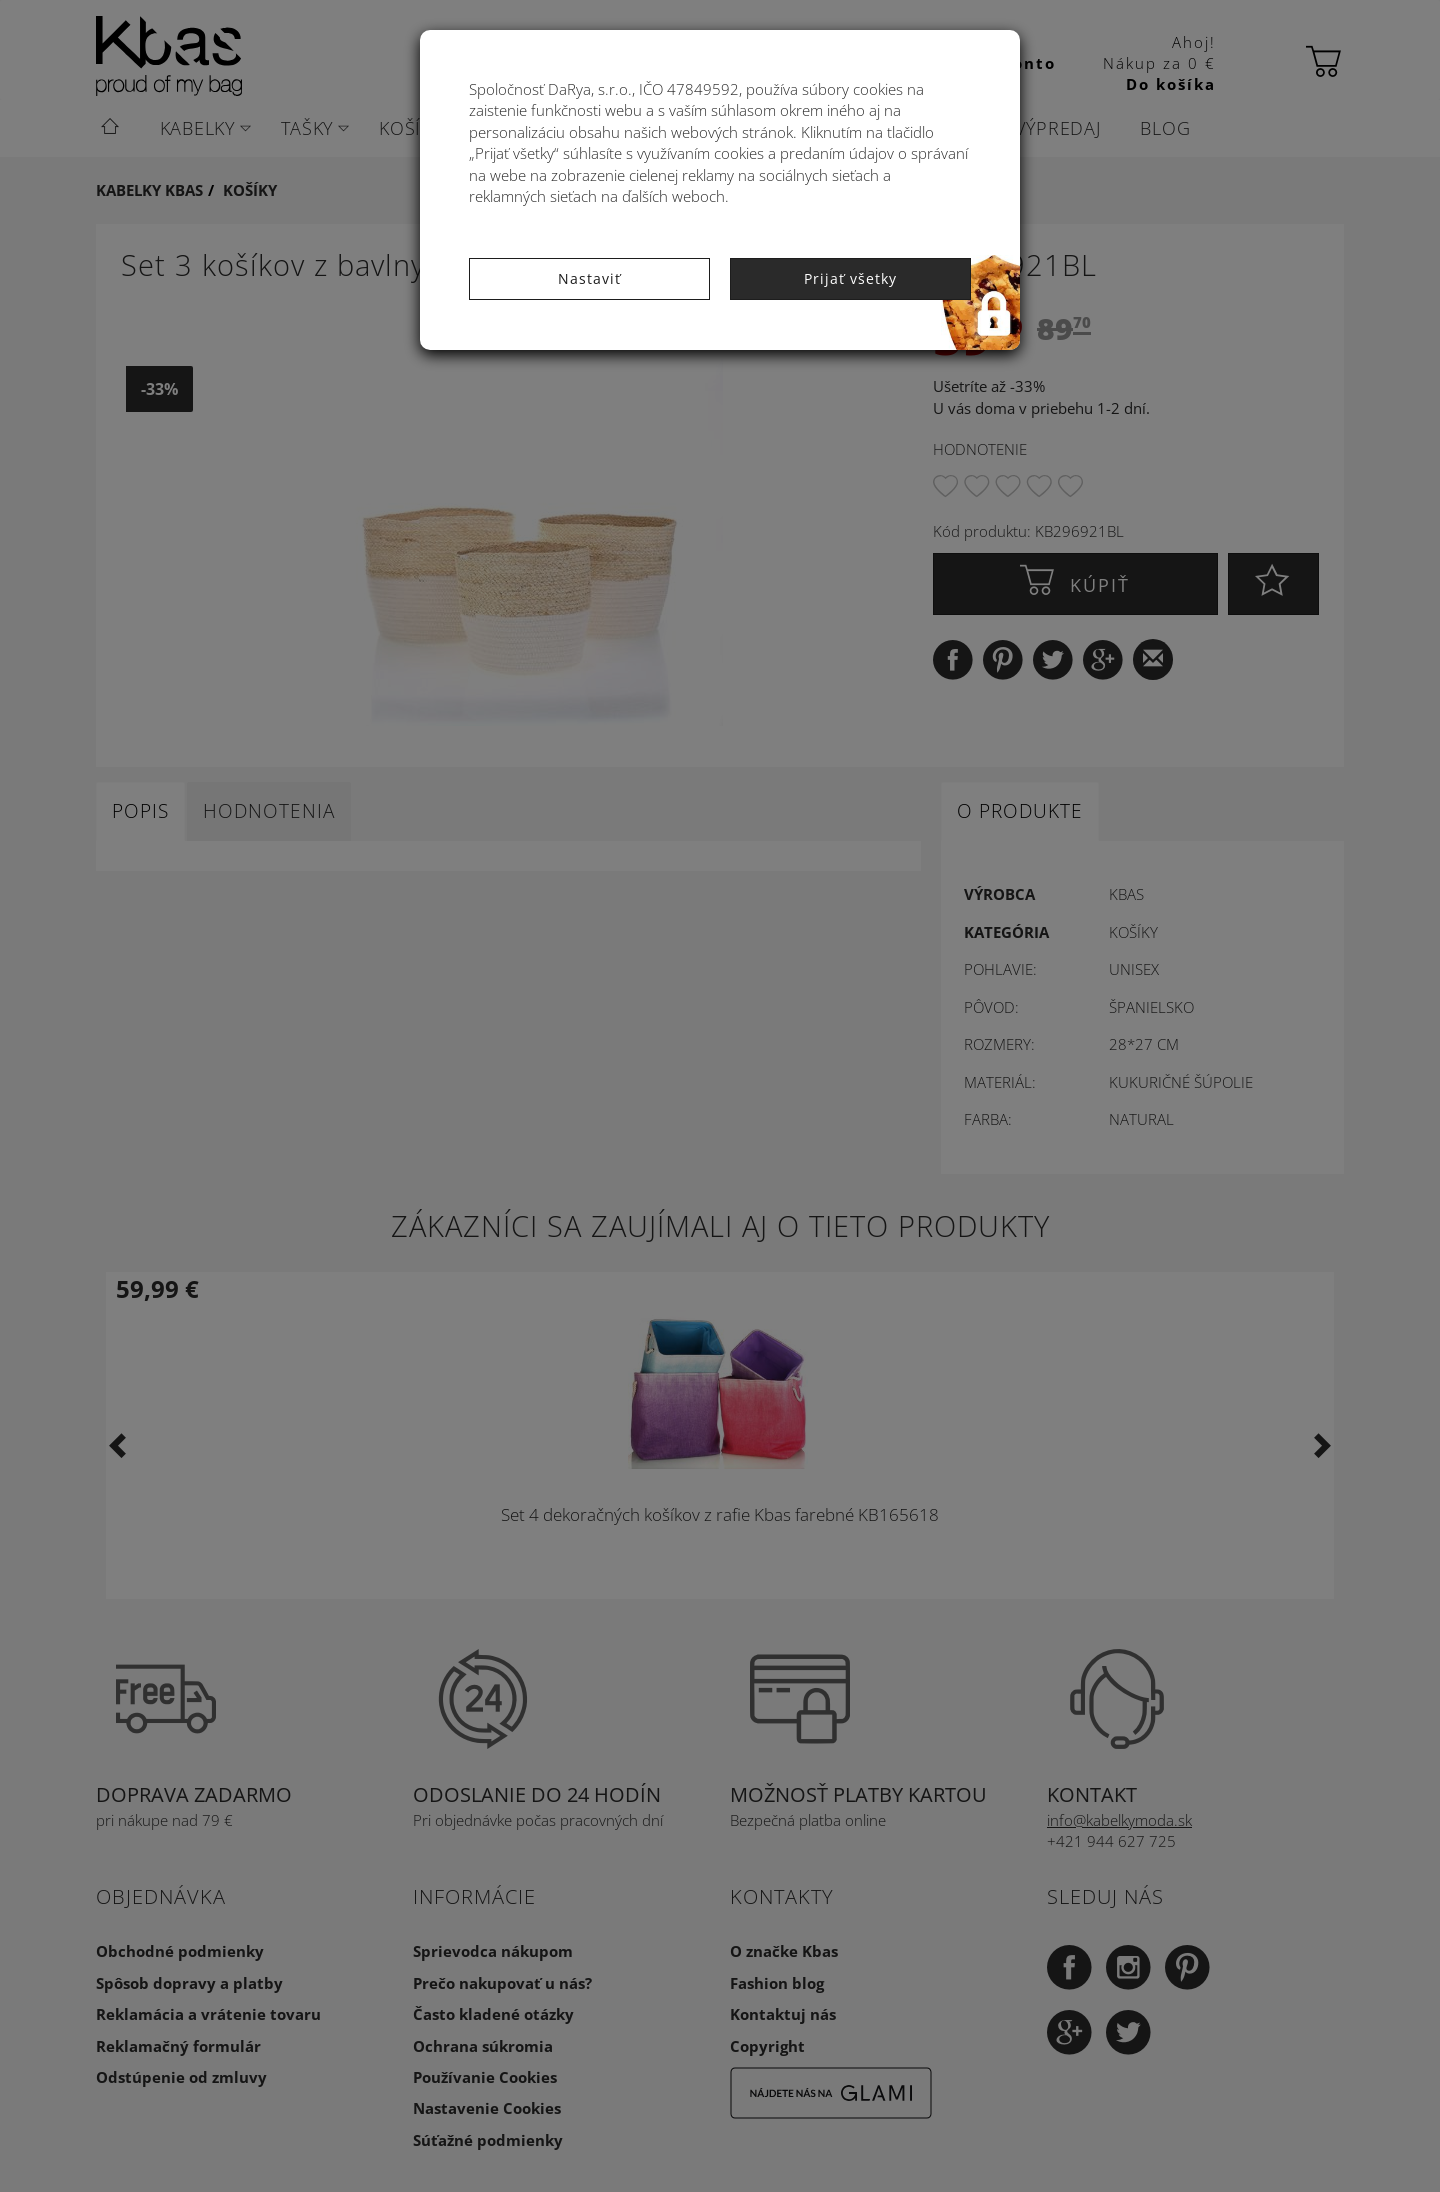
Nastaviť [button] (589, 278)
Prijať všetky (850, 278)
